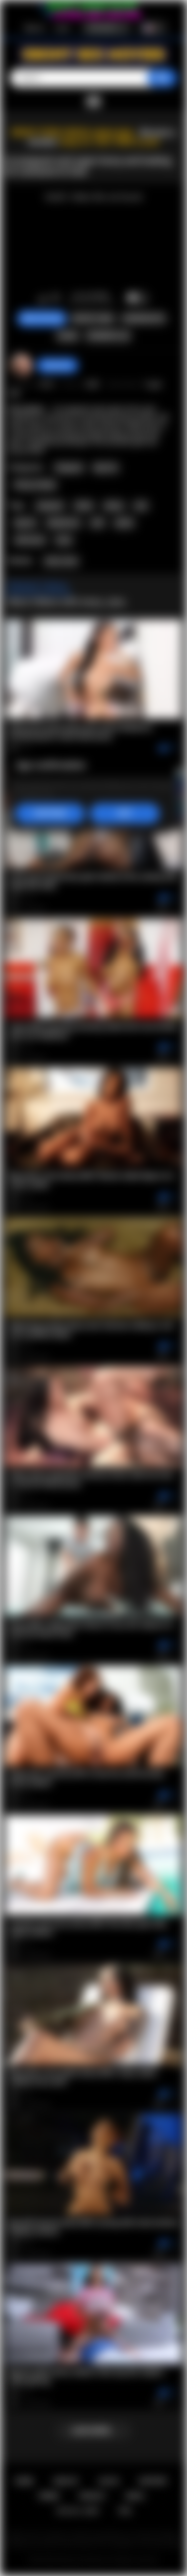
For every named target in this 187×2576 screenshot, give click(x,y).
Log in (62, 27)
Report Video (93, 318)
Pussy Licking (34, 484)
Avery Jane (60, 561)
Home (24, 2481)
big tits (25, 522)
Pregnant (69, 467)
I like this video (42, 299)
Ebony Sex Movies (83, 2560)
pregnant (49, 505)
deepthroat (63, 522)
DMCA (135, 2496)
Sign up (34, 27)
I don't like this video (55, 299)
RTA (125, 2511)
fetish (84, 505)
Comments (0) (108, 335)
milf (97, 522)
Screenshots (144, 318)
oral (140, 505)
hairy (64, 540)
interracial (29, 540)
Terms (48, 2496)
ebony (113, 505)
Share (67, 335)
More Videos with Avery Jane (66, 602)
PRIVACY (92, 2496)
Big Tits (105, 467)
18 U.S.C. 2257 (77, 2511)
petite (124, 522)
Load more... (93, 2431)
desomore (57, 365)
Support (153, 2481)
